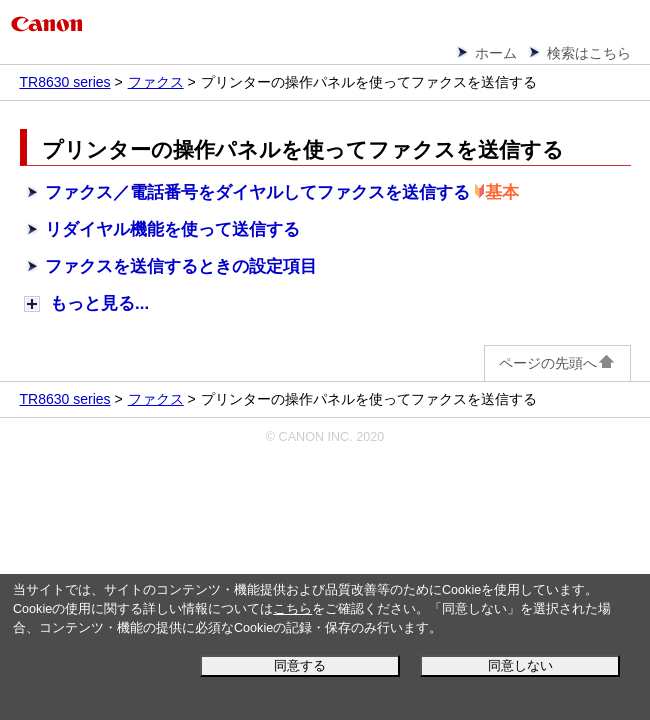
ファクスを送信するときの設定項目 (181, 266)
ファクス (156, 82)
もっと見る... (99, 303)
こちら (292, 609)
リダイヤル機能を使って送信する (172, 229)
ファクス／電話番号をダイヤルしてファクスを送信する (257, 192)
